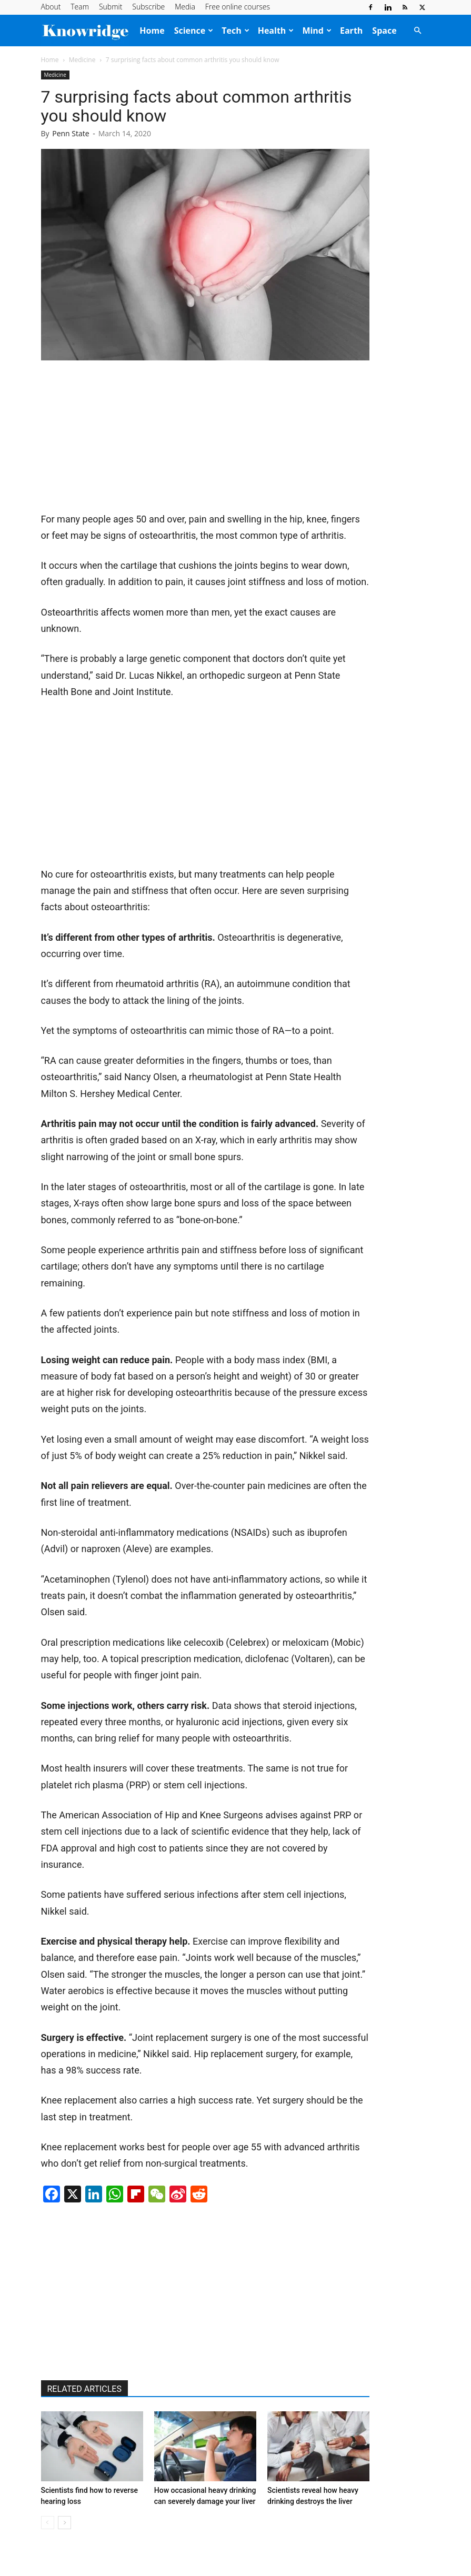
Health (276, 30)
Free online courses (237, 7)
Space (384, 30)
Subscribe (148, 7)
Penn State (70, 133)
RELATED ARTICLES (84, 2389)
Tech (235, 30)
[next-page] (64, 2522)
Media (185, 7)
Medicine (82, 59)
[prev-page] (47, 2522)
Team (80, 7)
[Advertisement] (120, 440)
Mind (317, 30)
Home (151, 30)
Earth (351, 30)
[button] (417, 30)
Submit (110, 7)
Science (194, 30)
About (51, 7)
